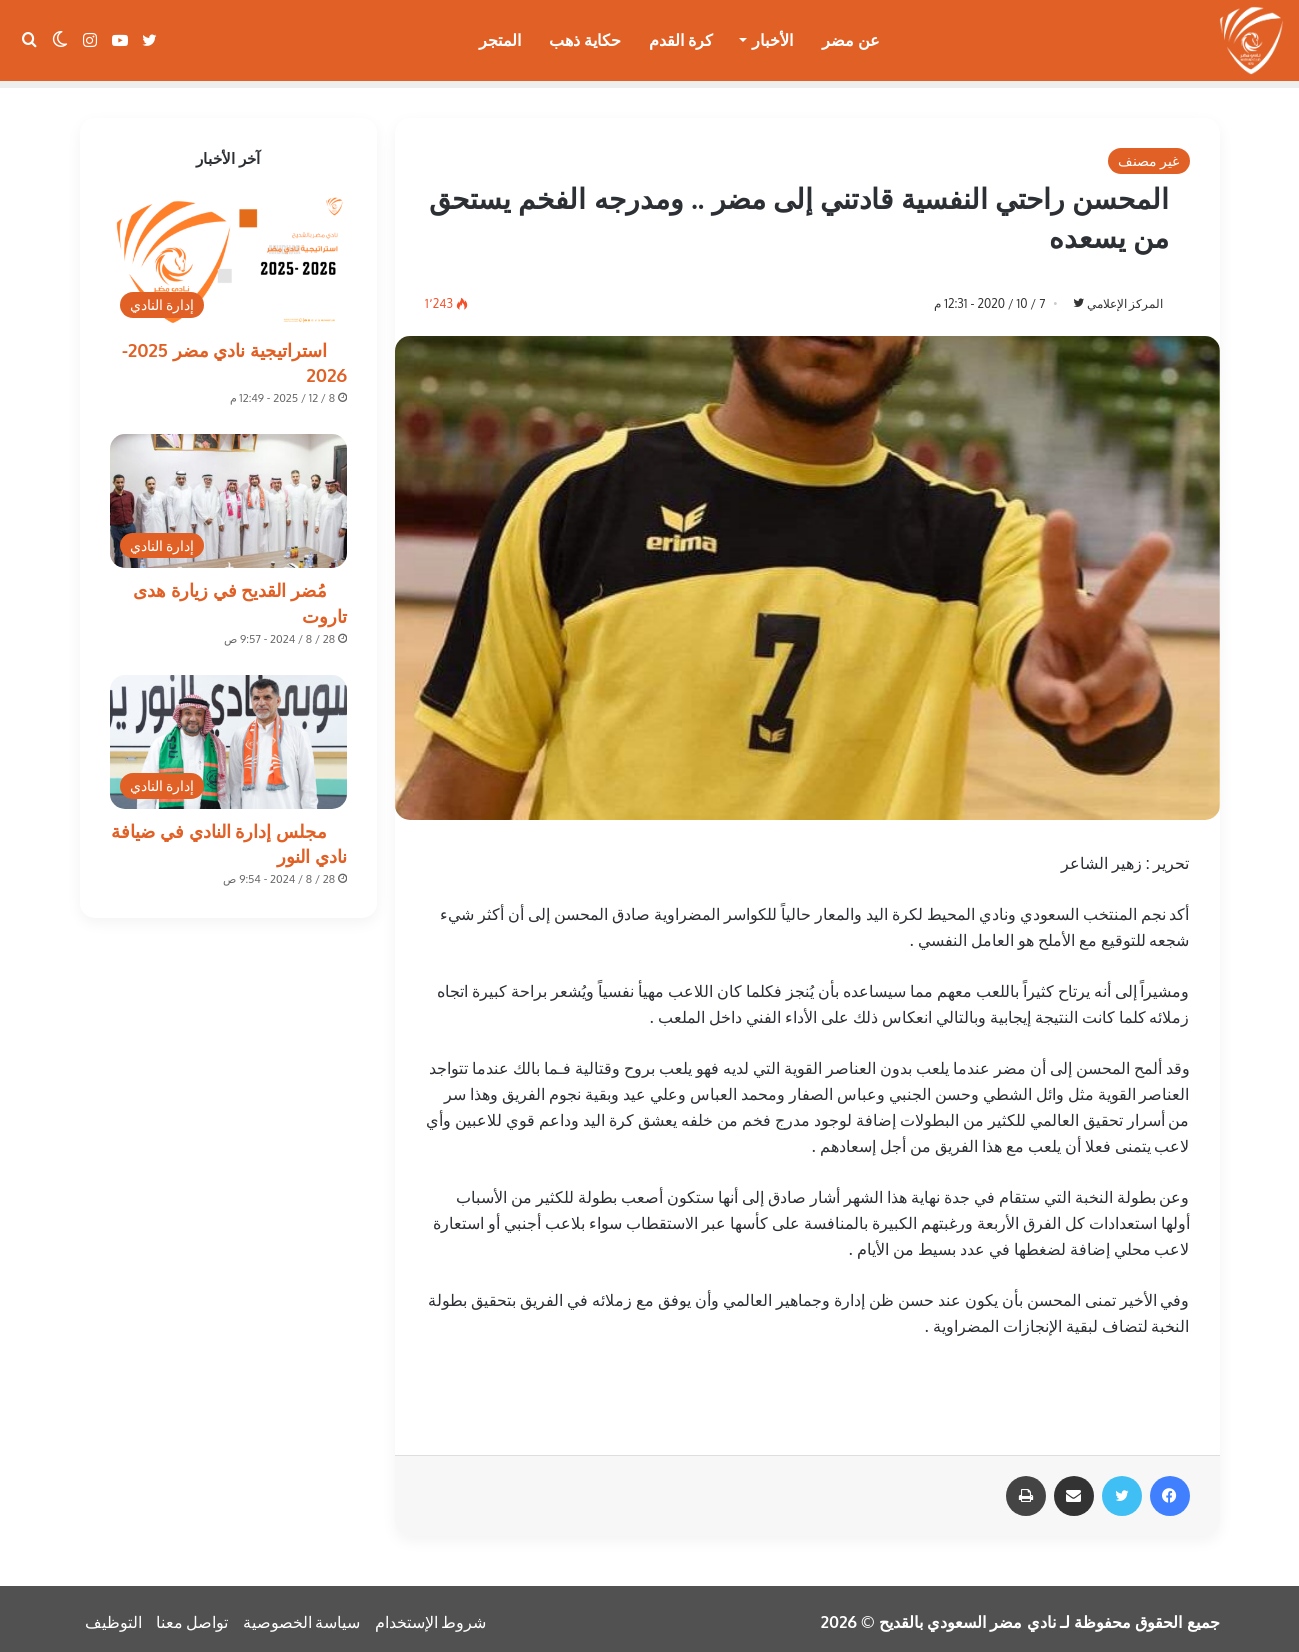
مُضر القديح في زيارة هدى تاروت (240, 595)
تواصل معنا (192, 1616)
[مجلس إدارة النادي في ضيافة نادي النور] (229, 735)
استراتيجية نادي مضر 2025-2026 (234, 355)
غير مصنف (1149, 153)
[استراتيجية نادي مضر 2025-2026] (229, 254)
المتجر (500, 40)
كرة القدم (681, 40)
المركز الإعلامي (1114, 296)
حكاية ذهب (585, 40)
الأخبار (772, 40)
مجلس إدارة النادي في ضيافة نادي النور (229, 836)
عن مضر (851, 40)
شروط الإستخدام (431, 1616)
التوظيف (113, 1616)
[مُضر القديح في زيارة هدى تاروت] (229, 494)
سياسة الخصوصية (302, 1616)
